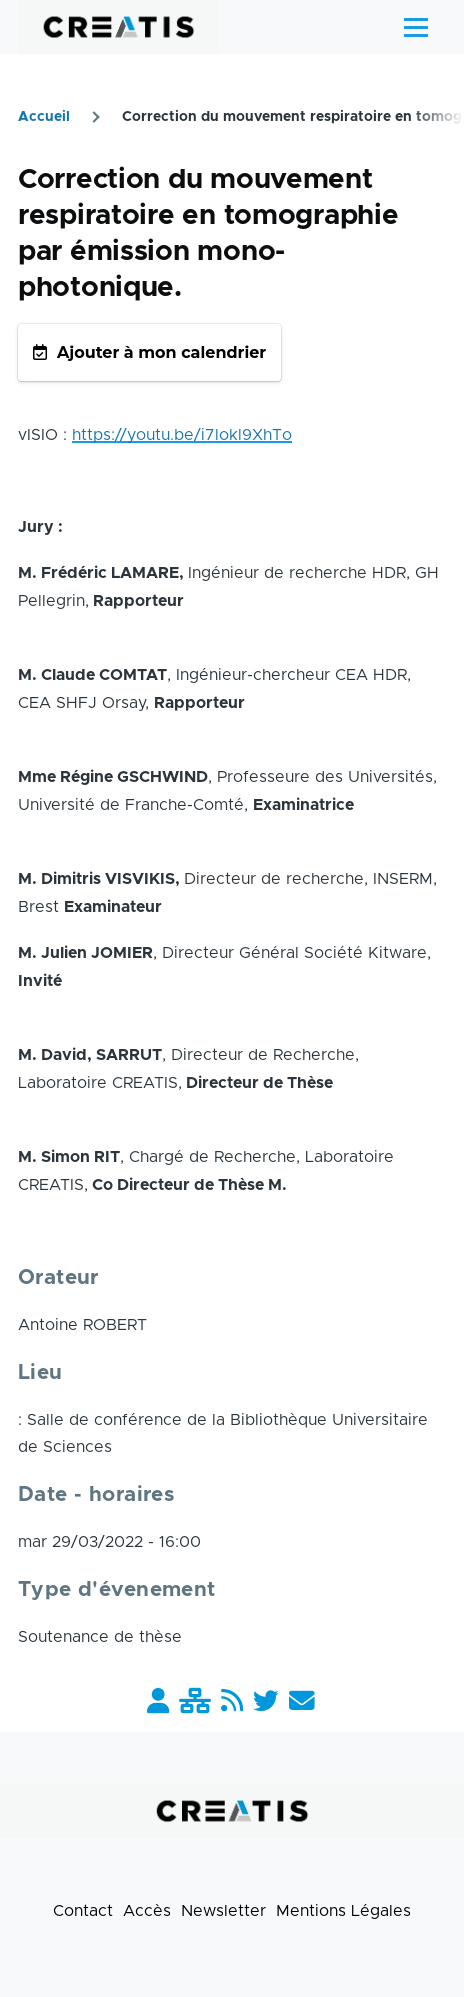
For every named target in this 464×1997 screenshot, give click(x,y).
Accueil (44, 117)
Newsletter (223, 1911)
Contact (83, 1911)
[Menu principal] (416, 27)
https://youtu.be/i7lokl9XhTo (182, 435)
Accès (147, 1911)
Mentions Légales (343, 1911)
